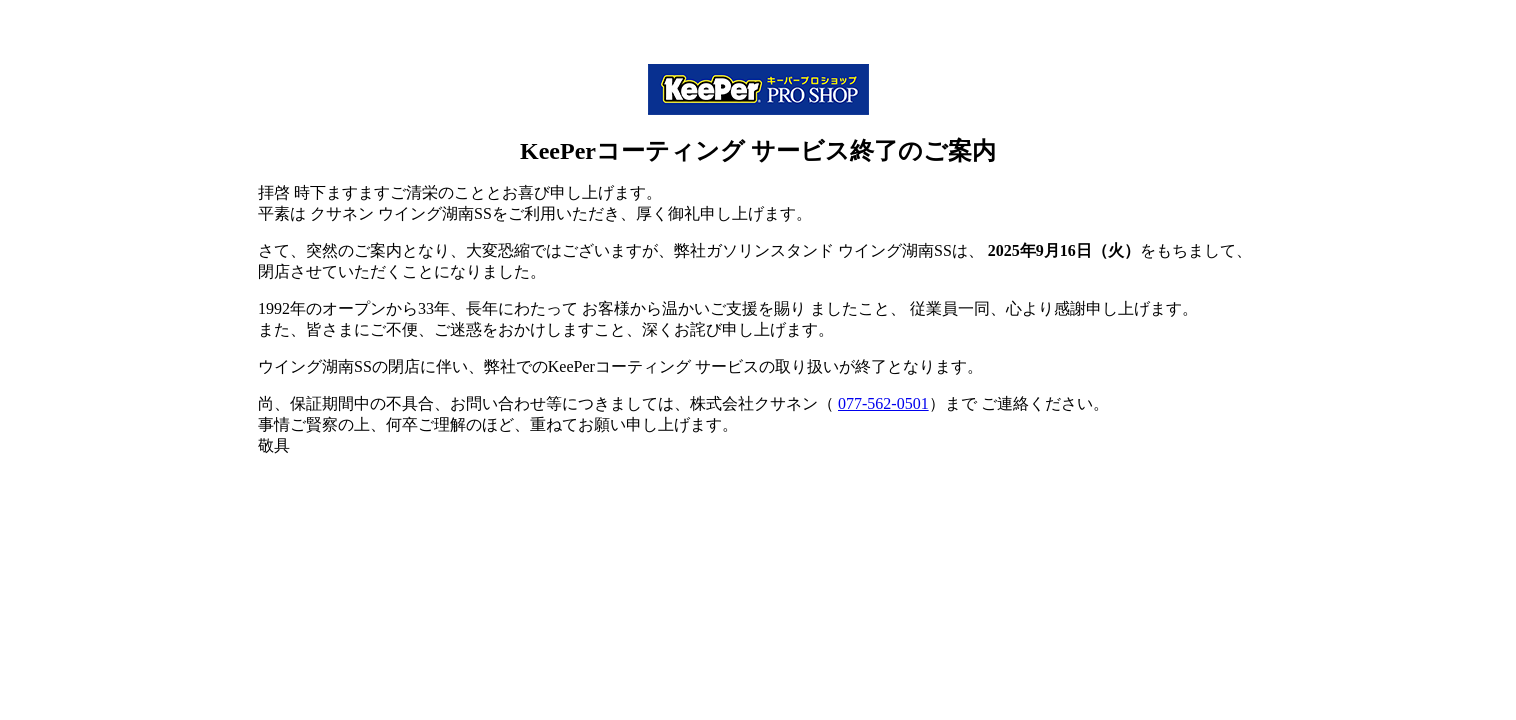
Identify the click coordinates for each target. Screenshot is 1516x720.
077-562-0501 (883, 403)
